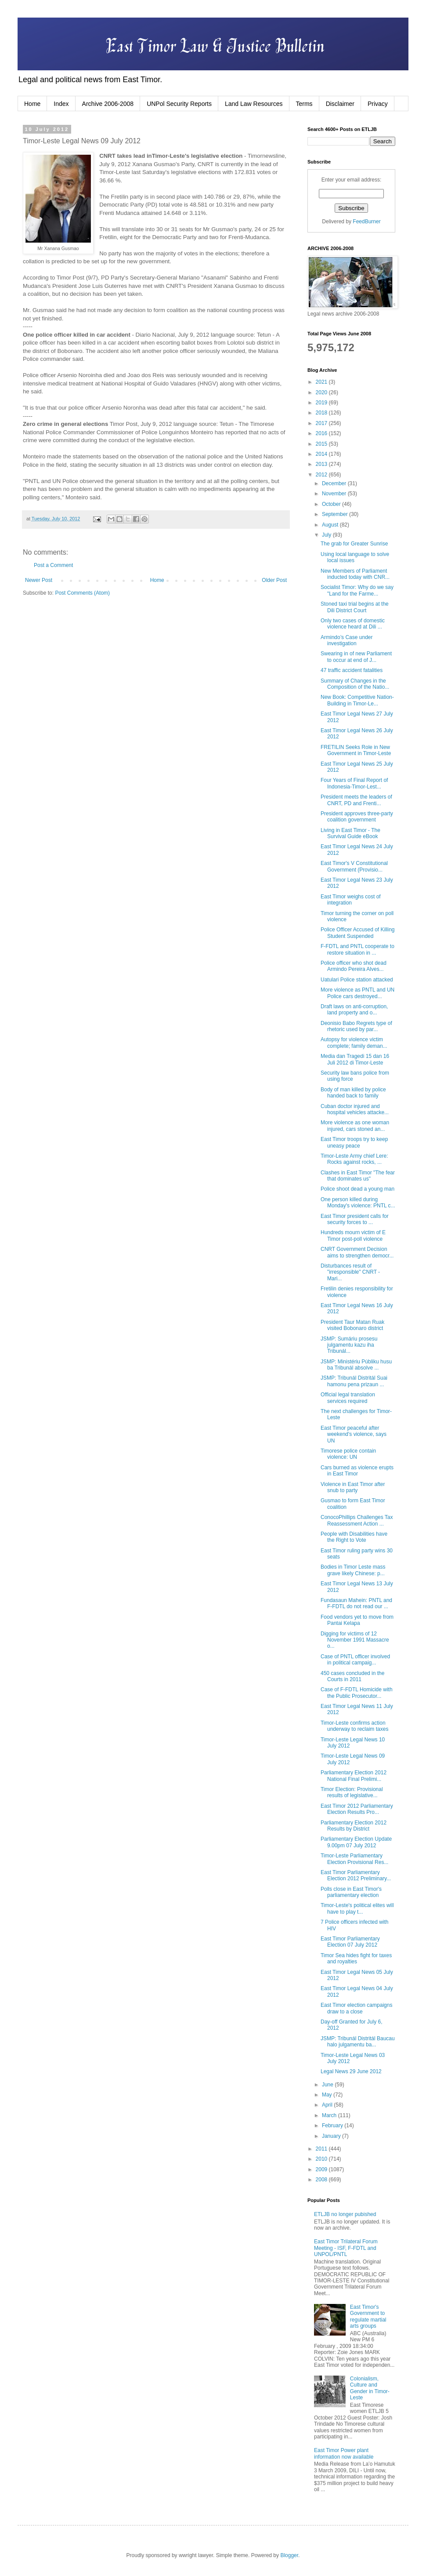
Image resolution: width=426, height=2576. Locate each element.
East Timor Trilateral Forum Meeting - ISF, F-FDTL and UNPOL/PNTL (346, 2247)
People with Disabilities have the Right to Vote (354, 1537)
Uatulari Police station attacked (357, 980)
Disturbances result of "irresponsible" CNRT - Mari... (350, 1272)
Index (61, 103)
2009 (322, 2169)
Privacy (378, 103)
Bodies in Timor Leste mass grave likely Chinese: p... (353, 1570)
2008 (322, 2179)
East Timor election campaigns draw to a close (356, 2008)
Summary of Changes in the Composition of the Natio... (355, 684)
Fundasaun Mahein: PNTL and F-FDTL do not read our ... (356, 1603)
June (328, 2085)
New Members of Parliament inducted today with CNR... (355, 574)
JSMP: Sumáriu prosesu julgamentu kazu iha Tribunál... (349, 1345)
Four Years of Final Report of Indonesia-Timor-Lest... (354, 783)
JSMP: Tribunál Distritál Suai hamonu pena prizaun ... (354, 1381)
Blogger (289, 2555)
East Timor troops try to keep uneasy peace (354, 1142)
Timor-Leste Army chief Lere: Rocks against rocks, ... (354, 1159)
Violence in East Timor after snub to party (353, 1487)
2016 (322, 433)
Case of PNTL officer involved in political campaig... (355, 1659)
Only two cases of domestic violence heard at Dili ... (353, 624)
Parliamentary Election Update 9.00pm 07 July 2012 (356, 1842)
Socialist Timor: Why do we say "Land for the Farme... (357, 590)
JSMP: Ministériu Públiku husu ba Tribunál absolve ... (356, 1365)
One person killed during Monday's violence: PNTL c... (358, 1202)
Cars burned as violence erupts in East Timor (357, 1470)
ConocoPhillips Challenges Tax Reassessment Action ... (357, 1520)
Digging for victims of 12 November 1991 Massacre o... (355, 1640)
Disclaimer (340, 103)
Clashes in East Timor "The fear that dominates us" (358, 1176)
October (332, 504)
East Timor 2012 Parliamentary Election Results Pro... (357, 1809)
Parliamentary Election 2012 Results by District (353, 1826)
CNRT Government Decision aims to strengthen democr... (357, 1252)
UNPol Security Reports (179, 103)
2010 (322, 2159)
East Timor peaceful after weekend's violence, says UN (353, 1434)
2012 (322, 475)
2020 (322, 392)
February (333, 2125)
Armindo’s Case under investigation (347, 640)
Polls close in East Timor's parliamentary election (351, 1892)
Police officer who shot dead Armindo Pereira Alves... (353, 966)
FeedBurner (366, 221)
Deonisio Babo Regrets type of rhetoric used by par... (356, 1026)
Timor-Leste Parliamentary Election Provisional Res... (354, 1859)
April (328, 2105)
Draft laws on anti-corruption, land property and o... (354, 1009)
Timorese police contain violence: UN (348, 1454)
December (335, 483)
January (332, 2136)
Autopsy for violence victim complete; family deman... (354, 1042)
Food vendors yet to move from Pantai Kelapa (357, 1620)
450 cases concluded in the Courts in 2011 (352, 1676)
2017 (322, 423)
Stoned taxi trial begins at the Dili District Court (355, 607)
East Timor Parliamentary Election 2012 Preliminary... (356, 1875)
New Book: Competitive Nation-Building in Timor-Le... (357, 700)
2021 (322, 382)
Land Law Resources (254, 103)
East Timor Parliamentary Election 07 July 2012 (350, 1942)
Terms (304, 103)
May (327, 2095)
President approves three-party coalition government (357, 816)
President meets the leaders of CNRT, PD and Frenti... (356, 800)
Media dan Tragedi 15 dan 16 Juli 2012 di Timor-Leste (355, 1059)
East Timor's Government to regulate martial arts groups (368, 2316)
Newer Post (38, 580)
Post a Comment (53, 565)
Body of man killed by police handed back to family (353, 1092)
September (335, 514)
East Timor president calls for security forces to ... (355, 1219)
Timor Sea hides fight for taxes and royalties (356, 1958)
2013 (322, 464)
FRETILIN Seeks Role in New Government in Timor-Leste (356, 750)
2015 (322, 444)
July (327, 535)
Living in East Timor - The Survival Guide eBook (350, 833)
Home (32, 103)
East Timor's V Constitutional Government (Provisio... (354, 866)
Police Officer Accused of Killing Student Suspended (358, 932)
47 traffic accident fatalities (352, 670)
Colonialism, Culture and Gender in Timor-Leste (370, 2388)
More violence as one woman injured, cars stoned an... (355, 1125)
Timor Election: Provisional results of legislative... (352, 1792)
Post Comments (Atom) (82, 593)
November (335, 493)
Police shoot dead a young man (357, 1189)
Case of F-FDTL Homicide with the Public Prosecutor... (357, 1692)
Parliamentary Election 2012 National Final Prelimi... (353, 1775)
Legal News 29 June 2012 (351, 2071)
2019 (322, 403)
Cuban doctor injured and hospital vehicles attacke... (355, 1109)
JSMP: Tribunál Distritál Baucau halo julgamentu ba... (358, 2041)
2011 (322, 2149)
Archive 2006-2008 (108, 103)
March (330, 2115)
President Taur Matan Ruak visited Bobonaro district (352, 1325)
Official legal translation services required (348, 1398)
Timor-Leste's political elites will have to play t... (357, 1908)
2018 (322, 413)
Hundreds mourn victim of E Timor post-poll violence (353, 1235)
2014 (322, 454)
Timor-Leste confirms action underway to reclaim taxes (354, 1726)
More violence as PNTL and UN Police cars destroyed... (357, 993)
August (331, 525)
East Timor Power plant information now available (343, 2453)
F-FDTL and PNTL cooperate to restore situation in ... (357, 949)
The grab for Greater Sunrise (354, 544)
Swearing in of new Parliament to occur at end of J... (356, 656)
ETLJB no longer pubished (345, 2214)
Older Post (274, 580)
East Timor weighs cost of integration (351, 900)
